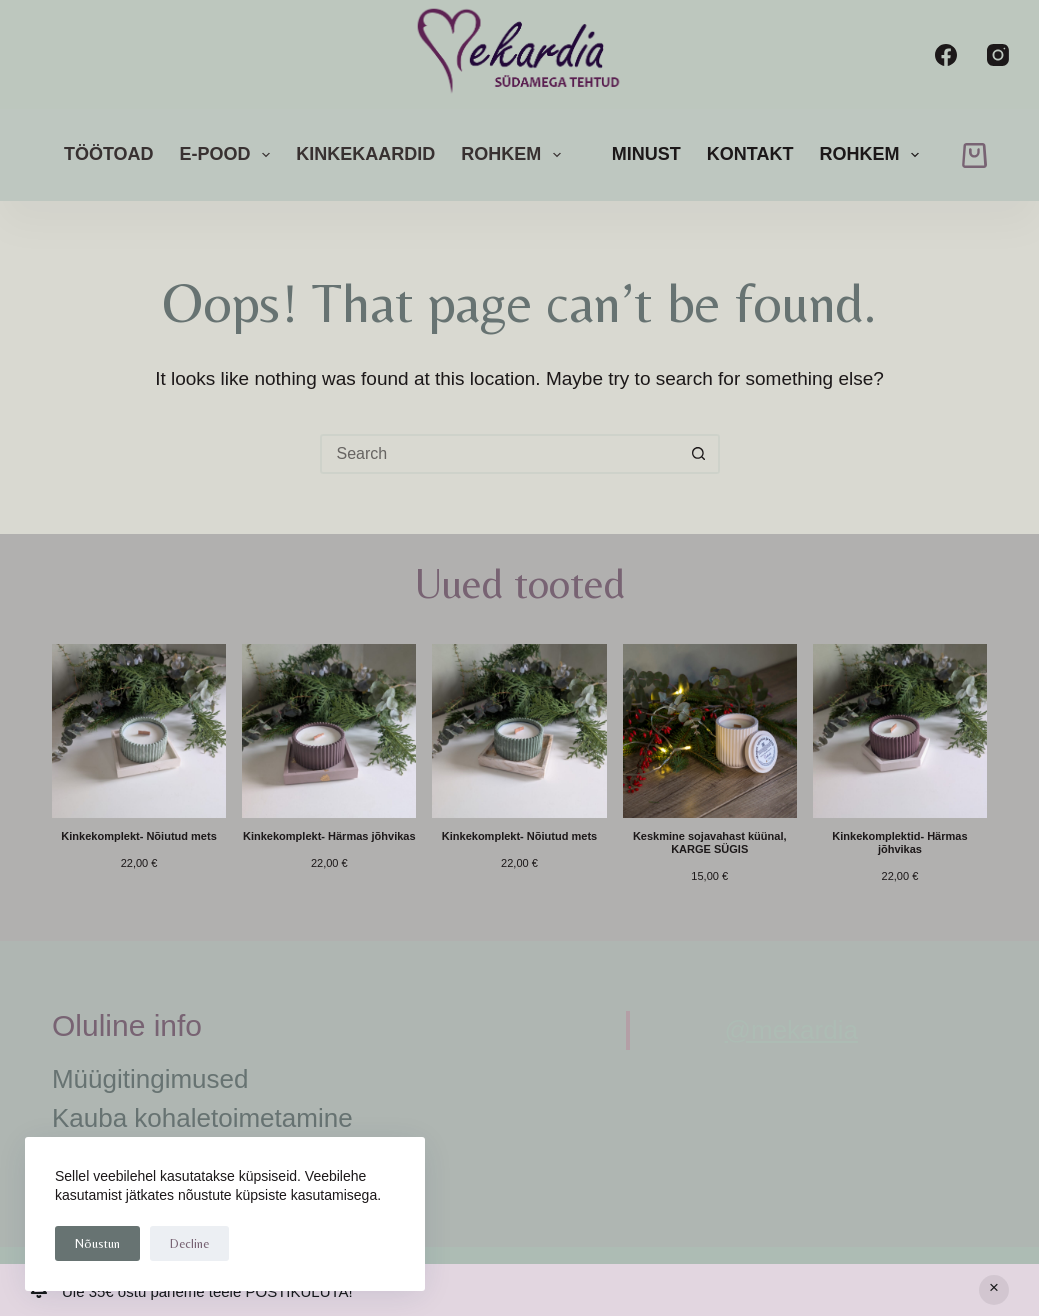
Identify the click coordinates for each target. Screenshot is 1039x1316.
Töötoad (109, 154)
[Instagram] (998, 55)
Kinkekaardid (365, 154)
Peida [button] (994, 1290)
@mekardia (791, 1030)
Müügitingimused (150, 1079)
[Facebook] (946, 55)
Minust (646, 154)
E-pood (229, 155)
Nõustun (97, 1243)
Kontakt (750, 154)
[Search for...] (500, 454)
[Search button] (700, 454)
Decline (189, 1243)
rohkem (515, 155)
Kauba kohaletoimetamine (202, 1118)
